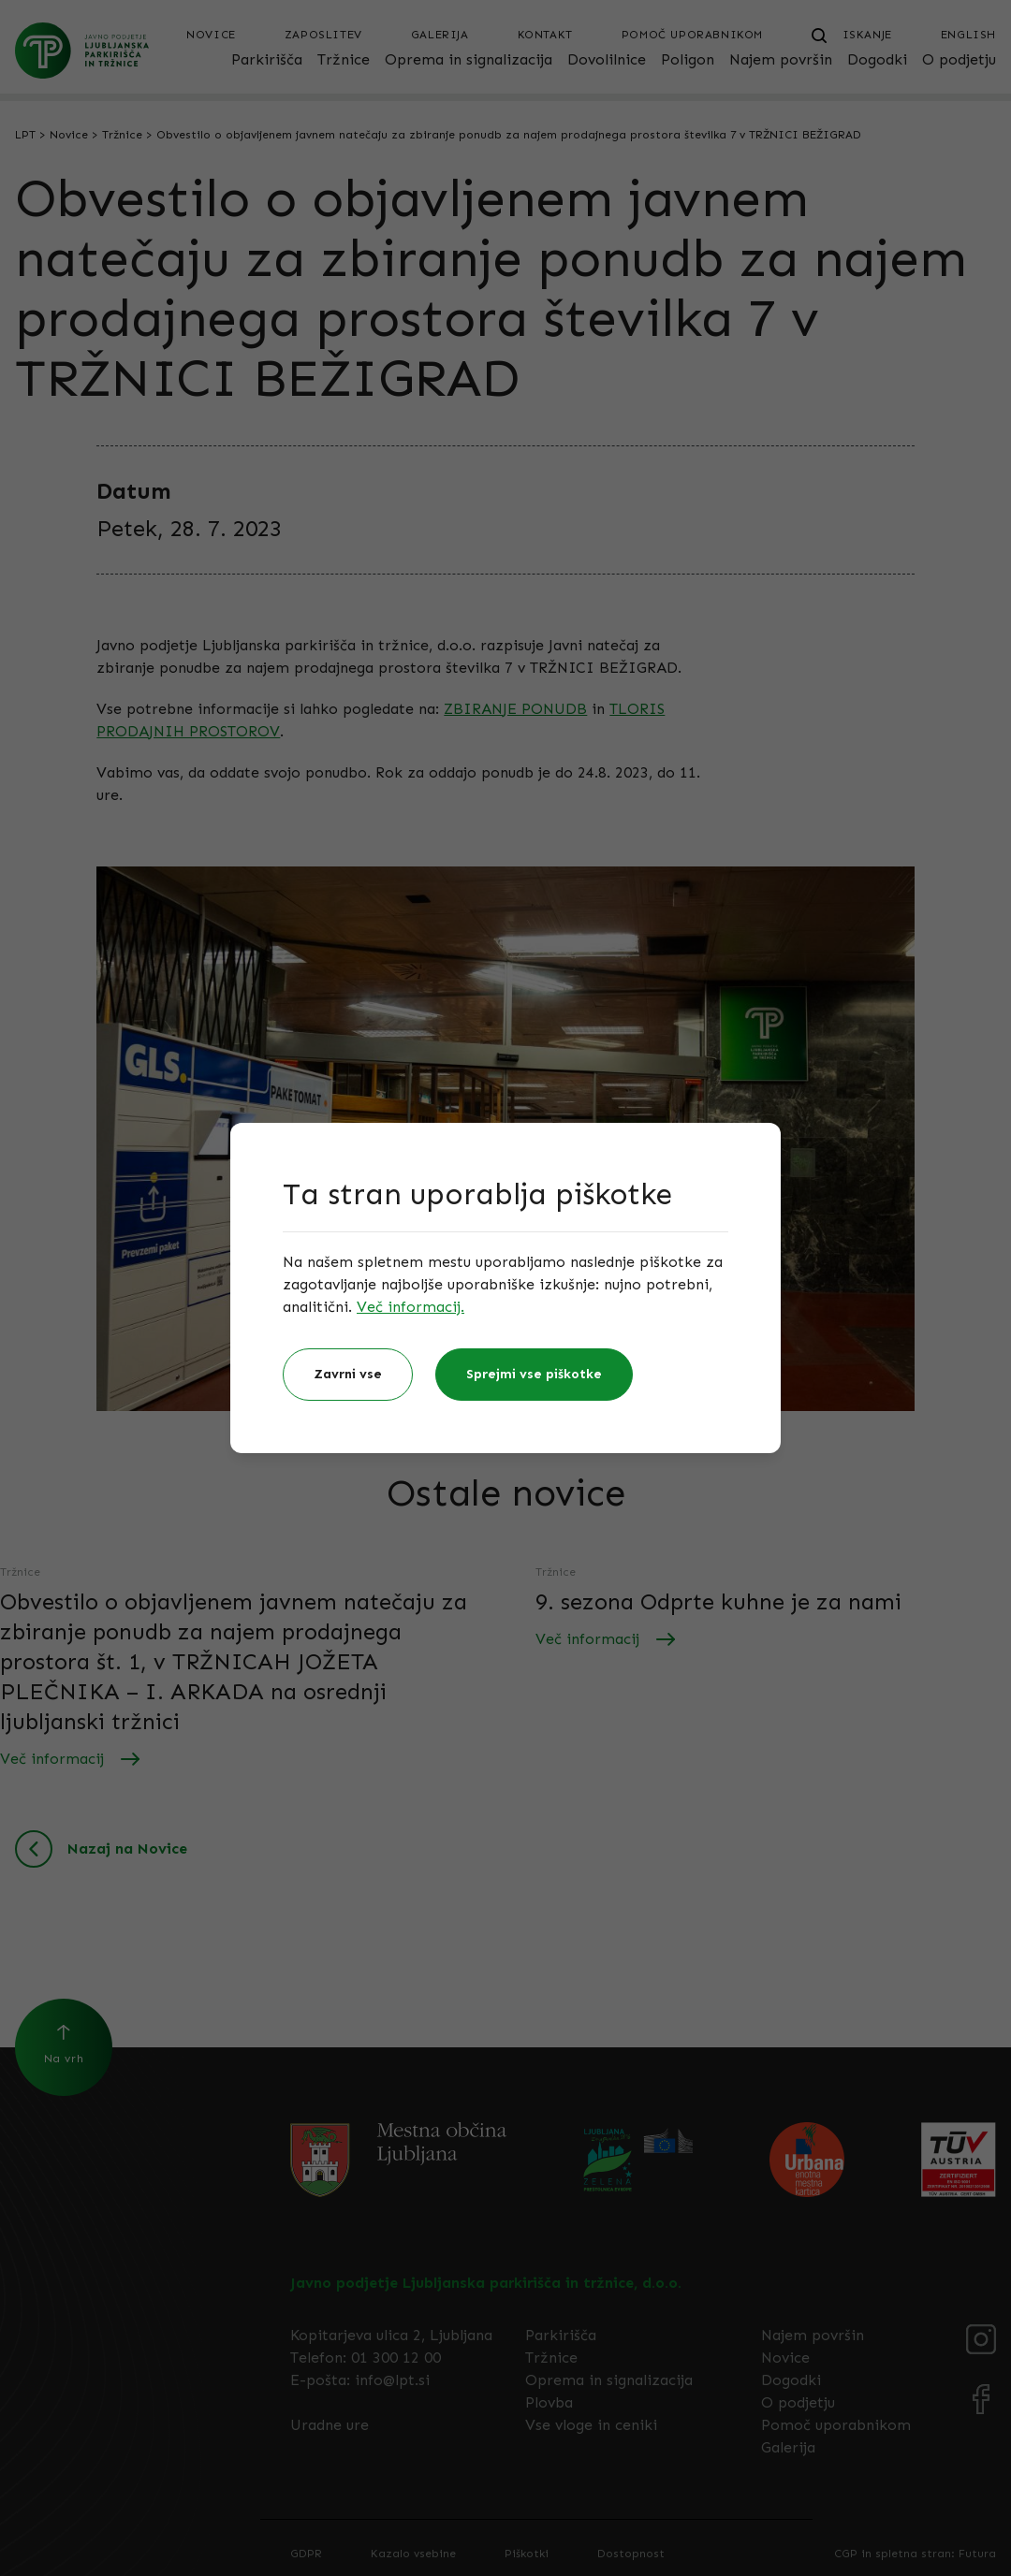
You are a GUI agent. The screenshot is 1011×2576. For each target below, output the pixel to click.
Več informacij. (410, 1307)
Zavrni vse (348, 1374)
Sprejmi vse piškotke (534, 1374)
